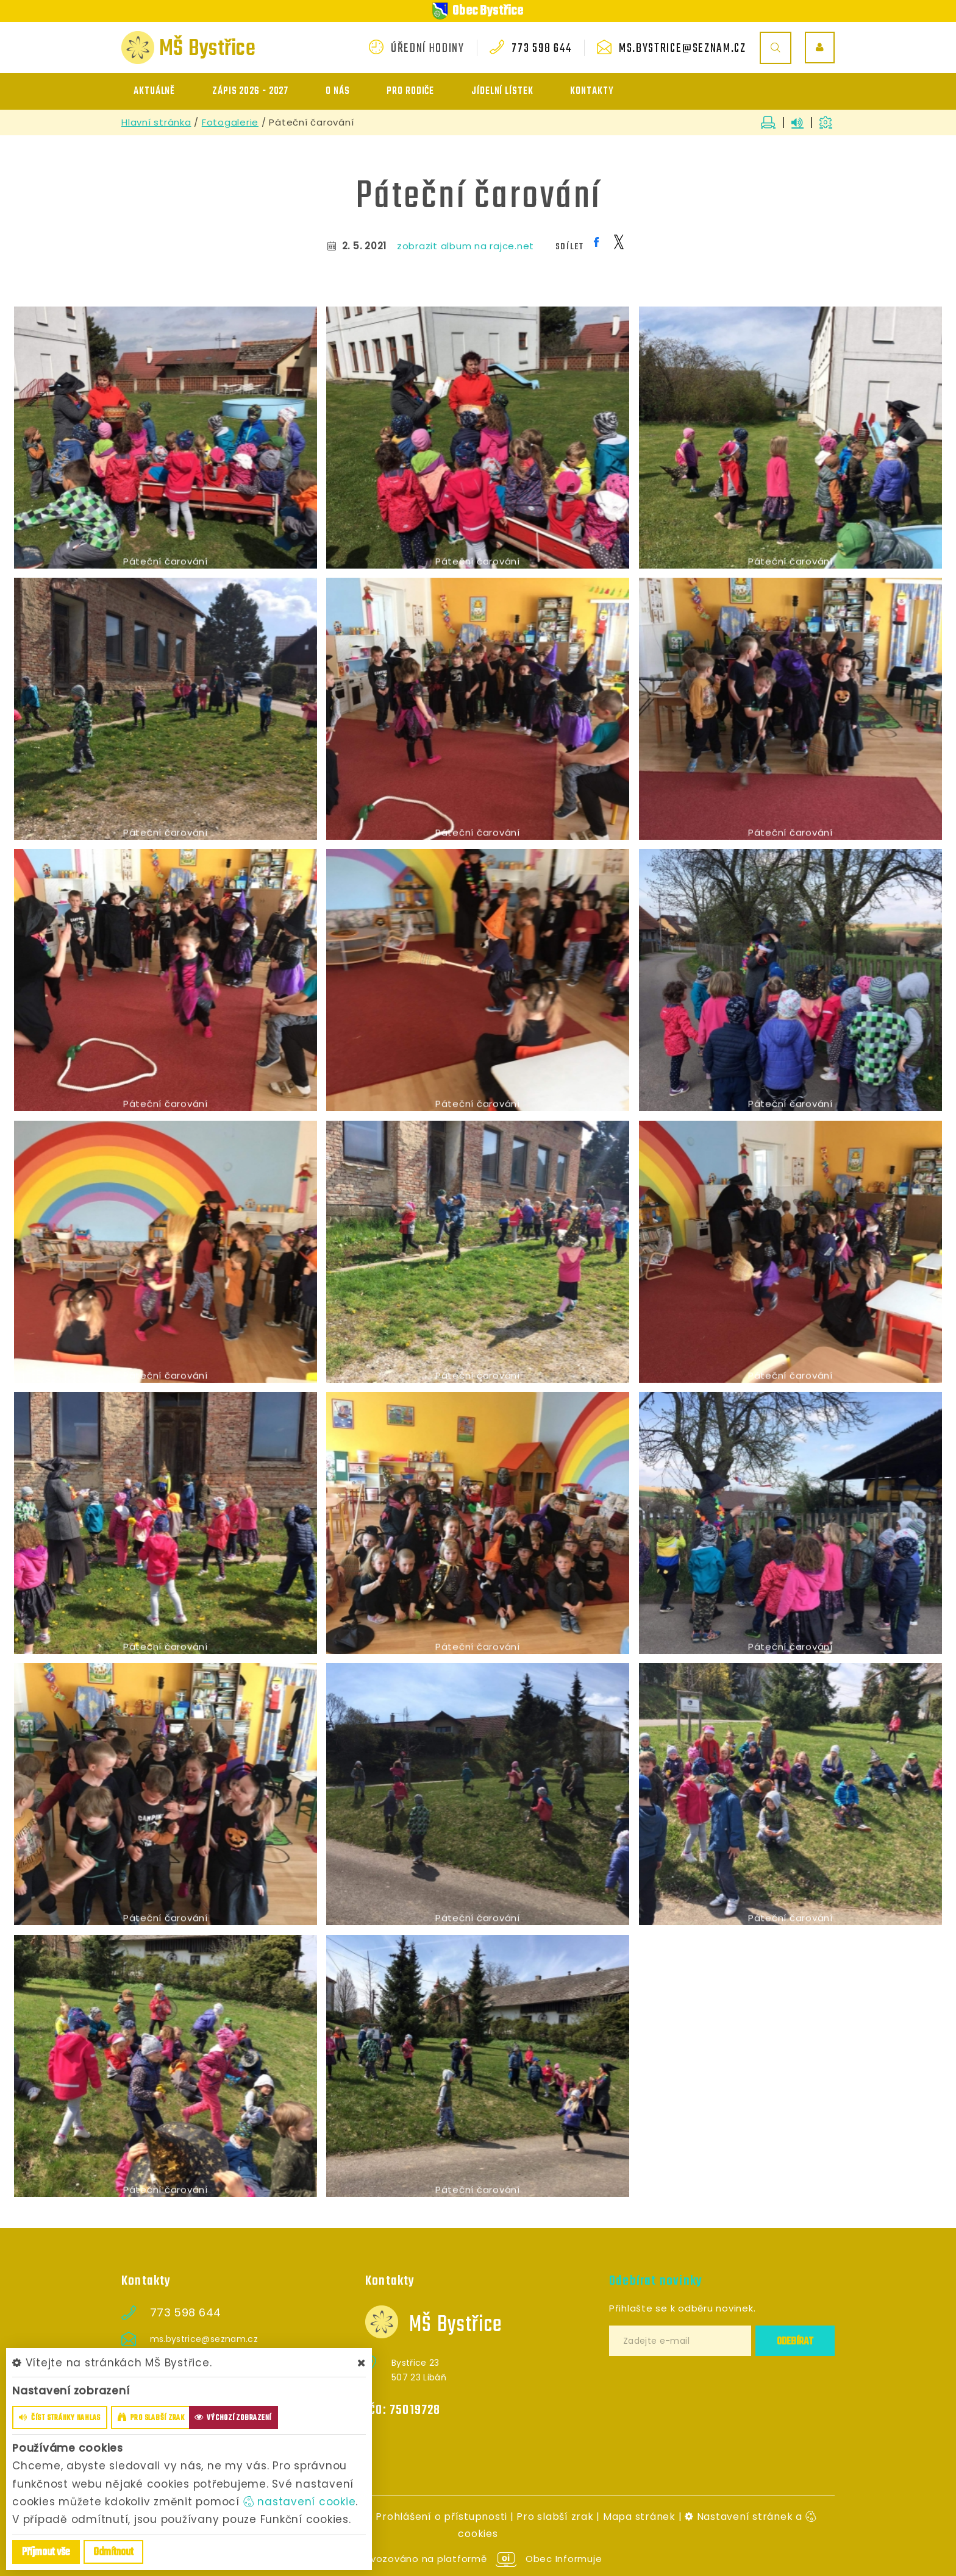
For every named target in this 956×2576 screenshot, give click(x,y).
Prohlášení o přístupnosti (441, 2517)
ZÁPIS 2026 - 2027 (250, 91)
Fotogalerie (230, 122)
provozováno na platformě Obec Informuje (478, 2558)
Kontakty (591, 91)
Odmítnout (113, 2552)
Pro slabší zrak (554, 2517)
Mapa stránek (639, 2517)
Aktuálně (154, 91)
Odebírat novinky (655, 2281)
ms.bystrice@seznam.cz (682, 48)
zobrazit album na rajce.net (465, 246)
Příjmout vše (46, 2552)
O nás (338, 91)
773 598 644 (541, 48)
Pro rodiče (410, 91)
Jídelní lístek (502, 91)
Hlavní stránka (156, 122)
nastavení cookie (299, 2501)
